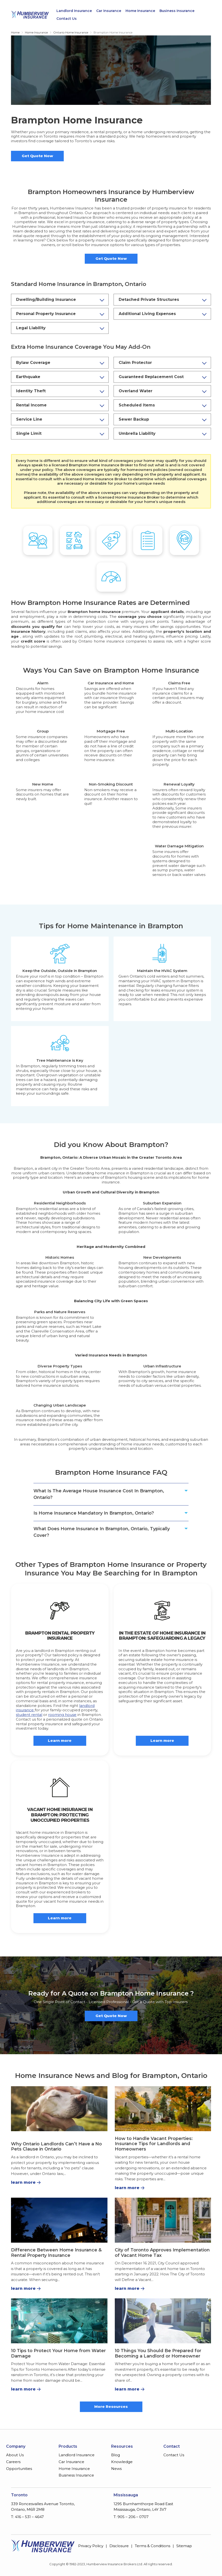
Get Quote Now (37, 155)
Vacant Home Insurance (57, 1809)
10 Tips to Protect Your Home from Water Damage (58, 2353)
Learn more (60, 1740)
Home (15, 32)
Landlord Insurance (74, 10)
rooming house (62, 1714)
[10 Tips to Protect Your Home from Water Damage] (59, 2320)
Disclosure (119, 2545)
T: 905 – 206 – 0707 (131, 2516)
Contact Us (66, 18)
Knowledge (122, 2461)
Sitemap (184, 2545)
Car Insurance (108, 10)
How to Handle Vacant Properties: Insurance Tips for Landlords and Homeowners (154, 2144)
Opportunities (19, 2468)
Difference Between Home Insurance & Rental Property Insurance (56, 2253)
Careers (13, 2461)
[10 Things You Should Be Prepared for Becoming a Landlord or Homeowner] (163, 2320)
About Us (15, 2455)
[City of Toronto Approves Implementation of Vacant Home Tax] (163, 2220)
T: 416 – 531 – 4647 (27, 2516)
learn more (23, 2182)
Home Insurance (140, 10)
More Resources (111, 2406)
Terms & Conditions (152, 2545)
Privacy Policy (90, 2545)
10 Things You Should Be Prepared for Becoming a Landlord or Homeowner (158, 2353)
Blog (115, 2455)
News (116, 2468)
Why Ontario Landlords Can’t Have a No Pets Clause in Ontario (56, 2146)
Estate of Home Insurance (166, 1633)
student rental (29, 1714)
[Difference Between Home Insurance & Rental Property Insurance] (59, 2220)
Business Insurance (176, 10)
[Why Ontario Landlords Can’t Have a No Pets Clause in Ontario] (59, 2108)
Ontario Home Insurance (70, 32)
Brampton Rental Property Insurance (60, 1635)
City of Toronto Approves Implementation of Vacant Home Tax (162, 2253)
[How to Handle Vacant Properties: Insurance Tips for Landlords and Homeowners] (163, 2108)
